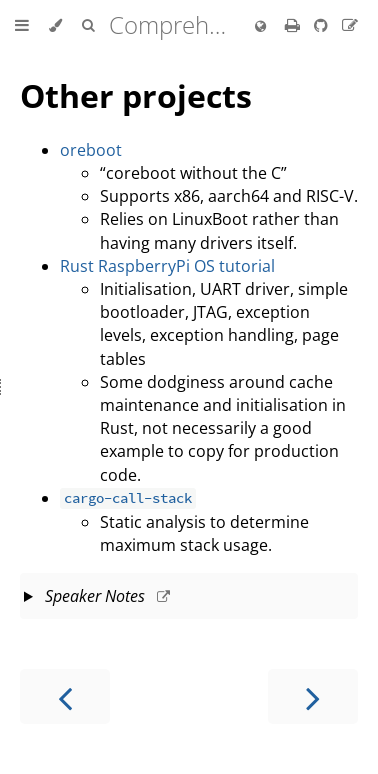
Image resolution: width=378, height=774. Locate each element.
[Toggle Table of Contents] (22, 26)
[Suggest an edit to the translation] (350, 25)
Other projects (136, 95)
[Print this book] (294, 25)
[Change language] (260, 27)
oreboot (91, 150)
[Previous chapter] (65, 696)
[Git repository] (323, 25)
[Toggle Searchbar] (88, 26)
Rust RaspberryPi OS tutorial (167, 266)
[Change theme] (55, 26)
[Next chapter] (313, 696)
